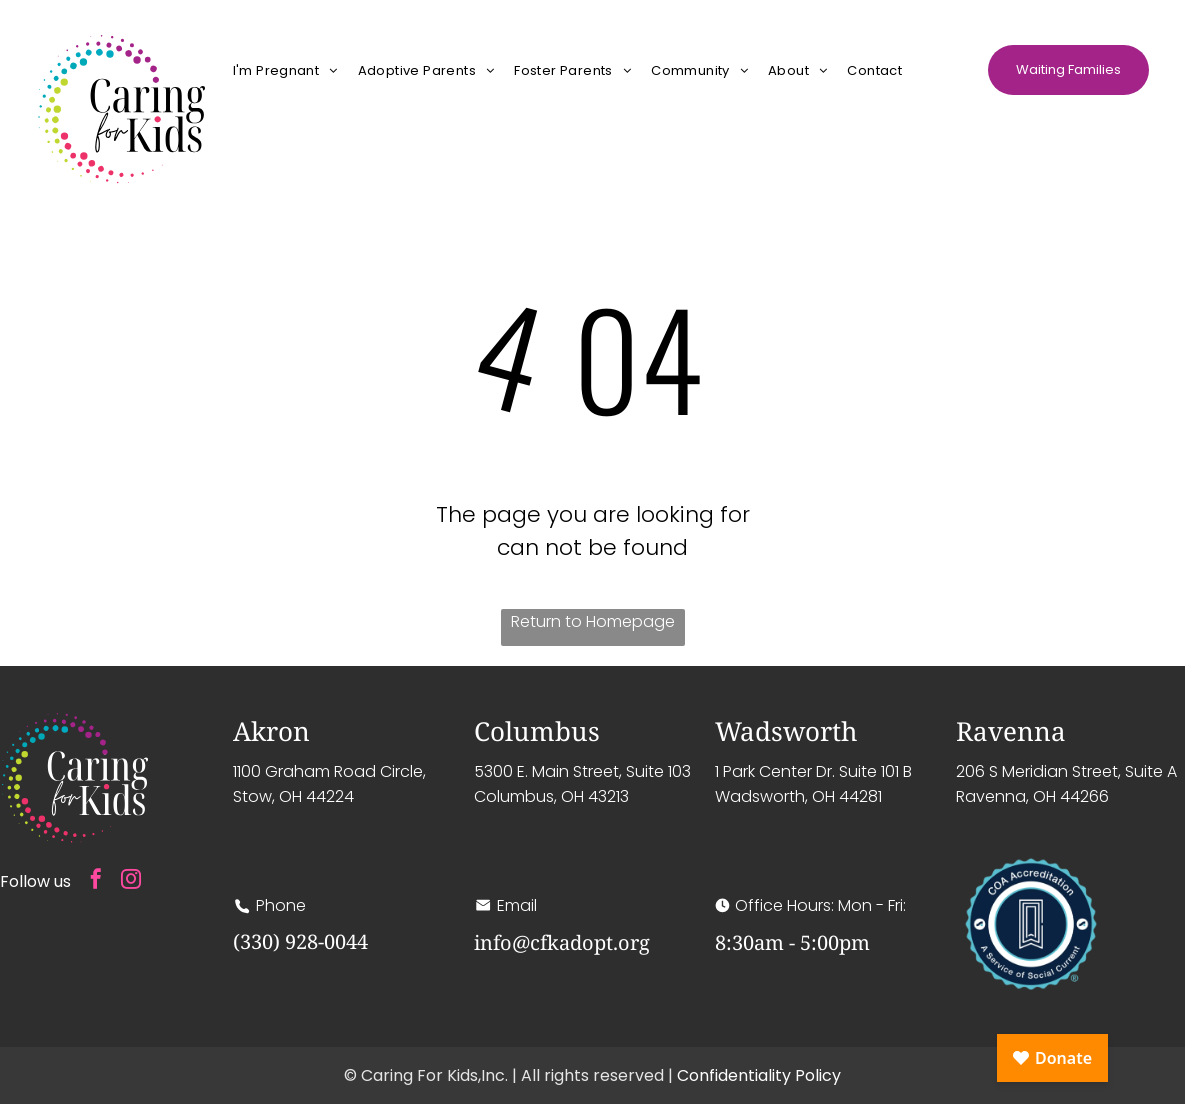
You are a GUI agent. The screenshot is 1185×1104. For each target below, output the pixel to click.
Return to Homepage (593, 621)
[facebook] (96, 881)
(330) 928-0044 (300, 941)
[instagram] (131, 881)
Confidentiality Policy (759, 1075)
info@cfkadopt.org (562, 942)
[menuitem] (285, 70)
